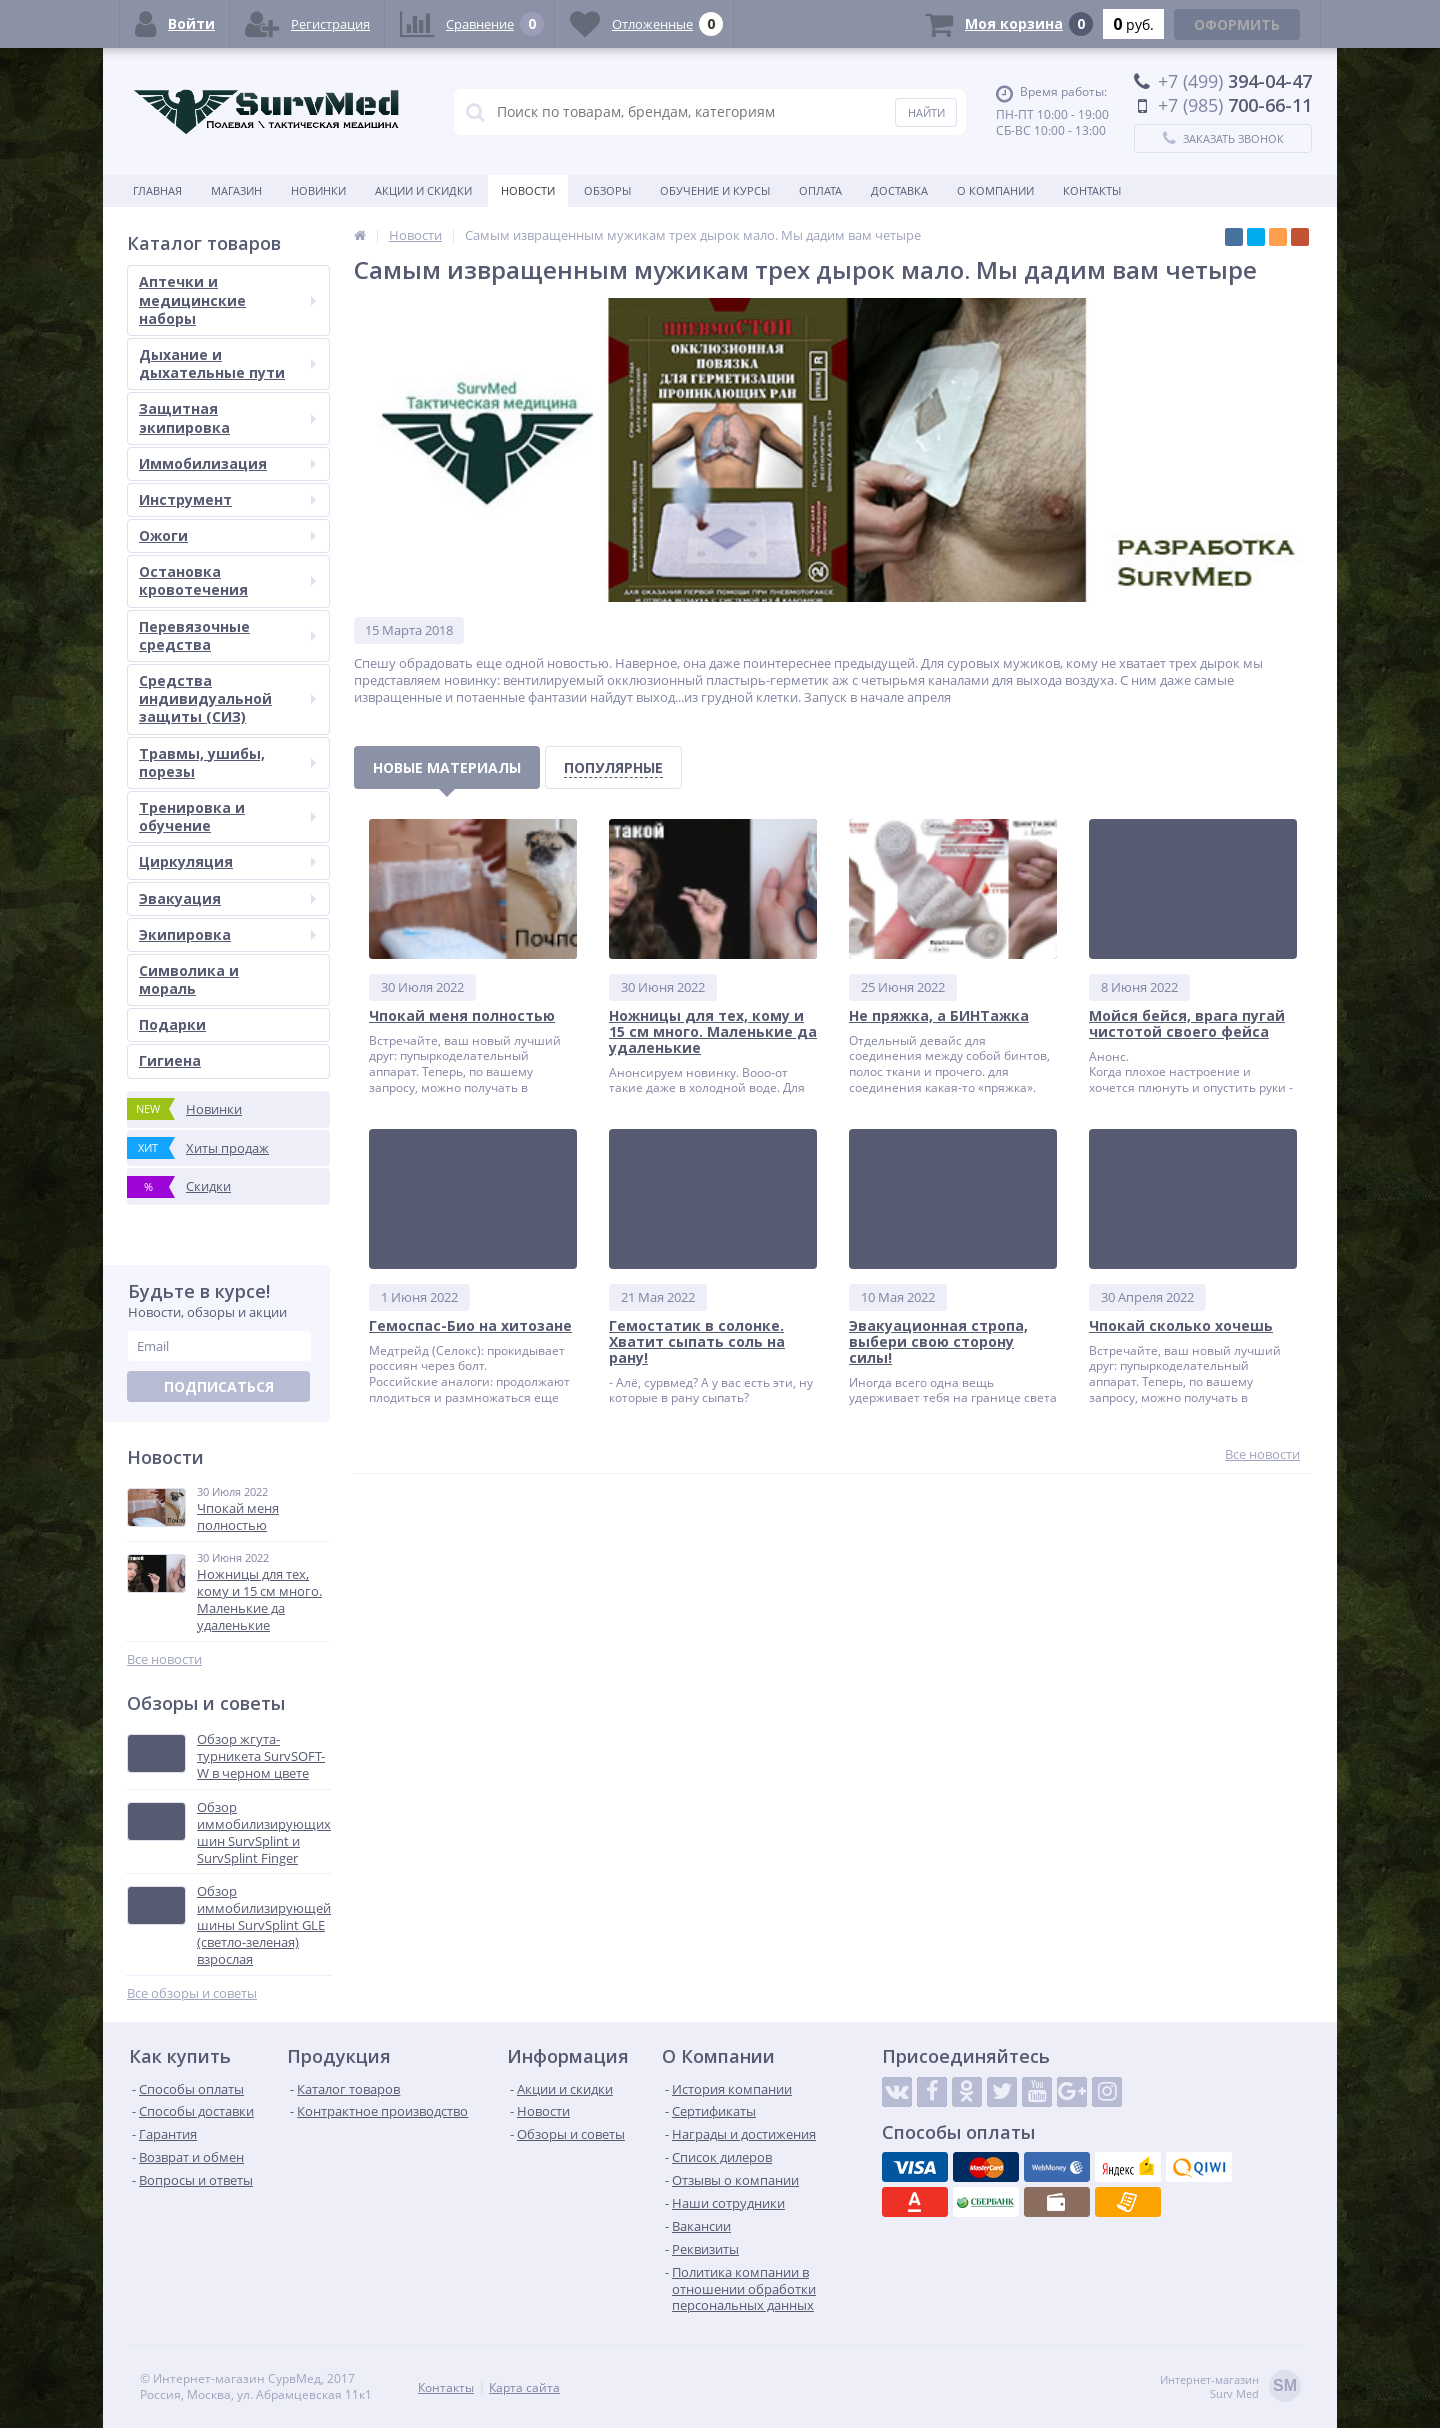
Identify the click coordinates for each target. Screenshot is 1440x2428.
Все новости (164, 1659)
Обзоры (607, 190)
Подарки (172, 1024)
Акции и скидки (423, 190)
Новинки (318, 190)
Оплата (820, 190)
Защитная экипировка (227, 417)
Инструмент (227, 499)
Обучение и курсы (715, 190)
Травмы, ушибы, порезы (227, 762)
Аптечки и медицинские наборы (227, 299)
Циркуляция (227, 861)
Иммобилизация (227, 463)
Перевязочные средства (227, 635)
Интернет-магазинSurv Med (1230, 2387)
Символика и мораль (189, 979)
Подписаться (219, 1386)
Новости (528, 190)
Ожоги (227, 535)
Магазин (236, 190)
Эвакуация (227, 898)
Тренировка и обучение (227, 816)
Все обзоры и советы (192, 1993)
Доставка (899, 190)
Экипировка (227, 934)
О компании (995, 190)
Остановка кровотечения (227, 580)
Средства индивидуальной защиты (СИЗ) (227, 698)
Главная (157, 190)
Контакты (1092, 190)
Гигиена (170, 1060)
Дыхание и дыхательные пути (227, 363)
